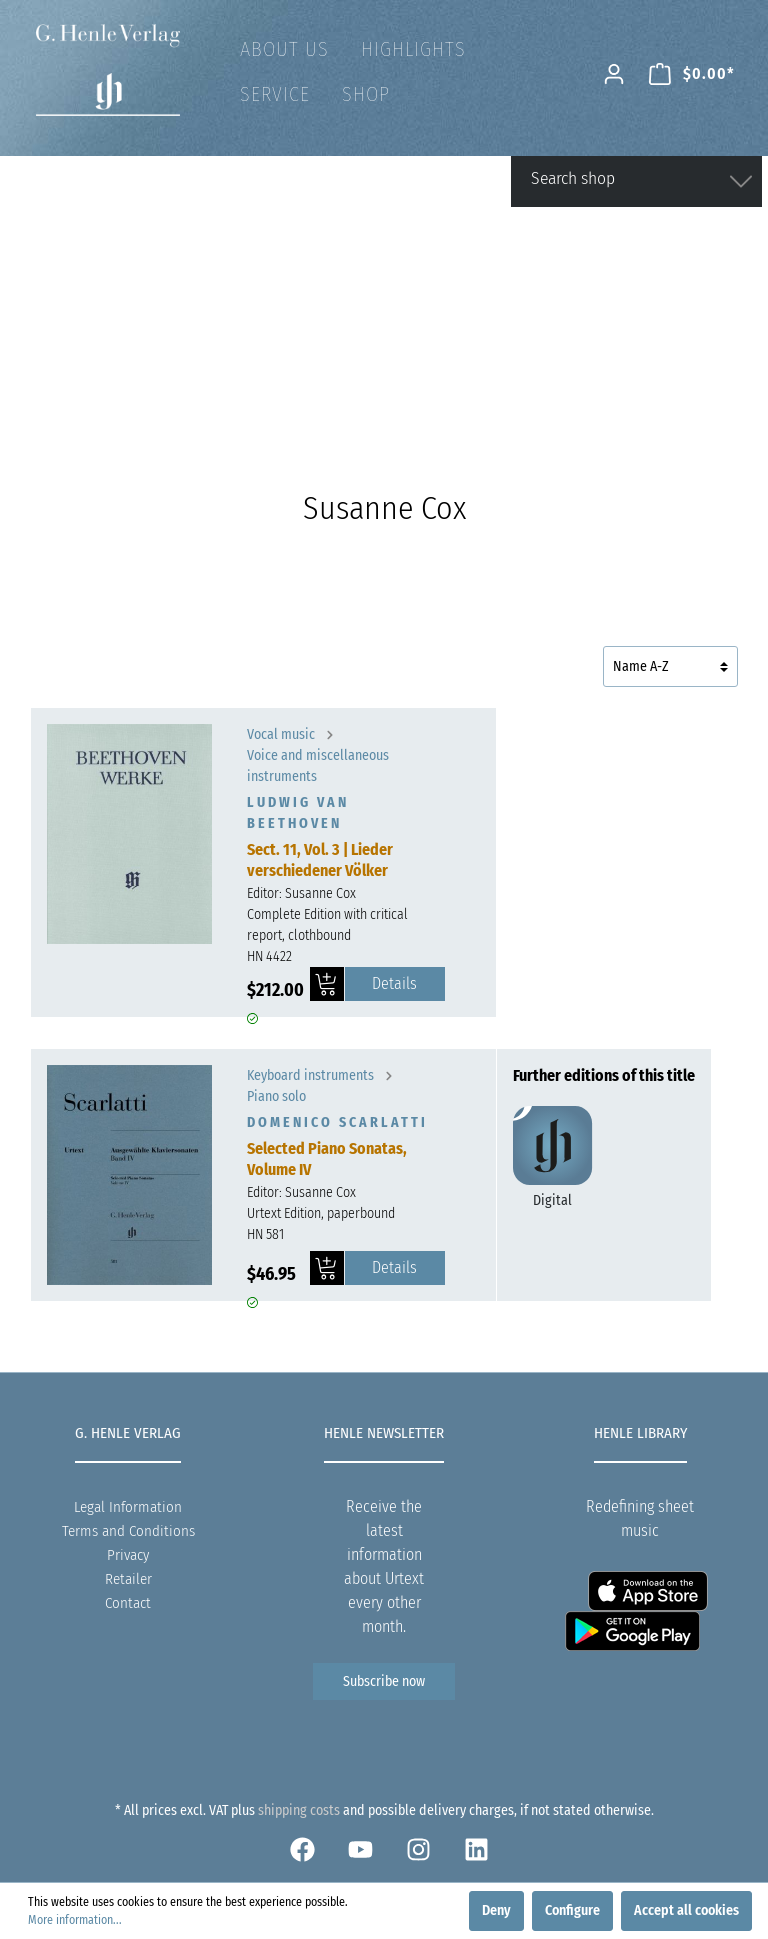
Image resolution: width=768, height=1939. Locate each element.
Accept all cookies (686, 1910)
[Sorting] (670, 666)
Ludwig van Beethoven (298, 813)
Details (394, 983)
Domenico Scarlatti (337, 1122)
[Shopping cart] (692, 74)
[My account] (614, 74)
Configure (572, 1910)
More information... (75, 1920)
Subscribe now (384, 1681)
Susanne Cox (320, 893)
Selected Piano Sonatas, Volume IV (327, 1159)
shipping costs (299, 1810)
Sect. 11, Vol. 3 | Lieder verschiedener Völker (320, 860)
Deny (496, 1910)
